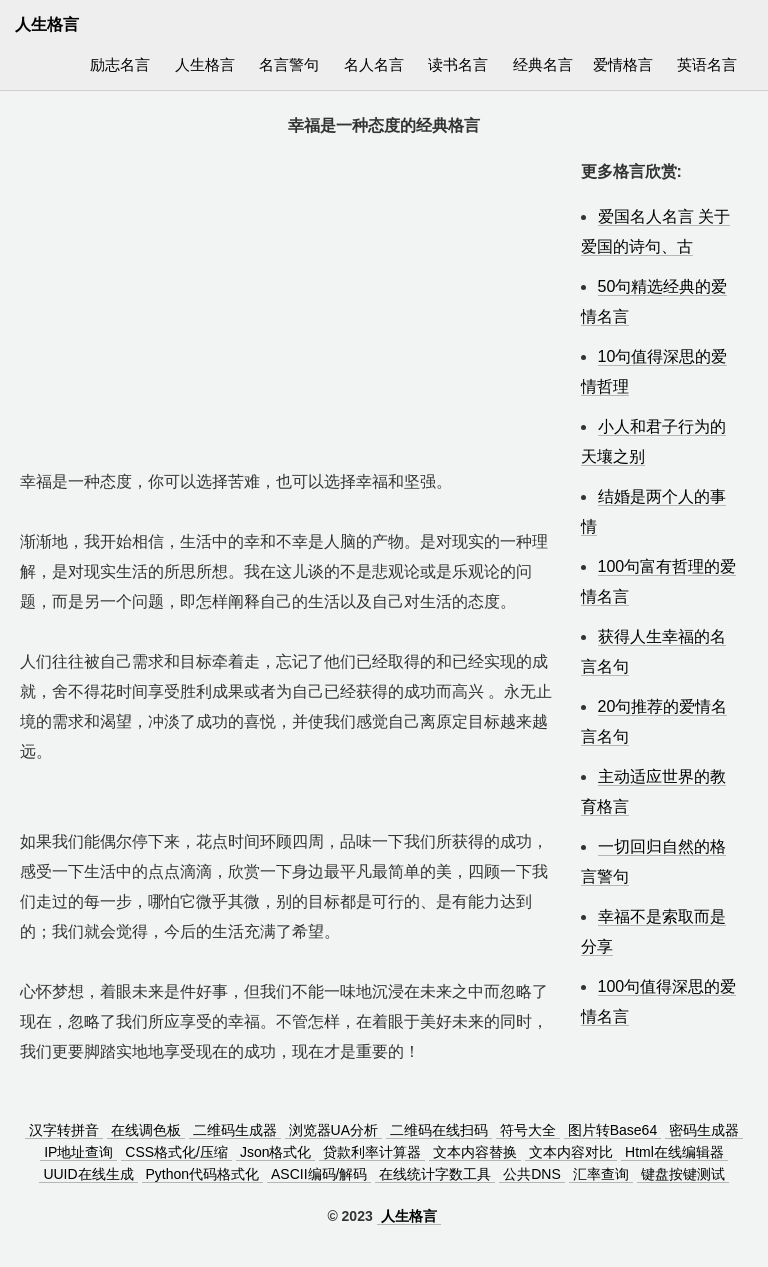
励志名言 (120, 64)
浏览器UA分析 (333, 1130)
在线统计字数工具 (435, 1174)
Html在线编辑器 (674, 1152)
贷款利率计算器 (372, 1152)
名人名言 (374, 64)
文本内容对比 (571, 1152)
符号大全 (528, 1130)
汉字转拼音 (64, 1130)
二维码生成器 (235, 1130)
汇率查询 (601, 1174)
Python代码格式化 (203, 1174)
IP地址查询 (78, 1152)
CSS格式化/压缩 (176, 1152)
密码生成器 (704, 1130)
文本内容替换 (475, 1152)
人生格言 (205, 64)
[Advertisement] (290, 297)
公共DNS (532, 1174)
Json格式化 (276, 1152)
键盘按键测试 (683, 1174)
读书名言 (458, 64)
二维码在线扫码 (439, 1130)
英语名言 (707, 64)
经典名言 (543, 64)
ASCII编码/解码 (319, 1174)
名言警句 (289, 64)
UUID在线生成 (88, 1174)
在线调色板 (146, 1130)
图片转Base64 (612, 1130)
